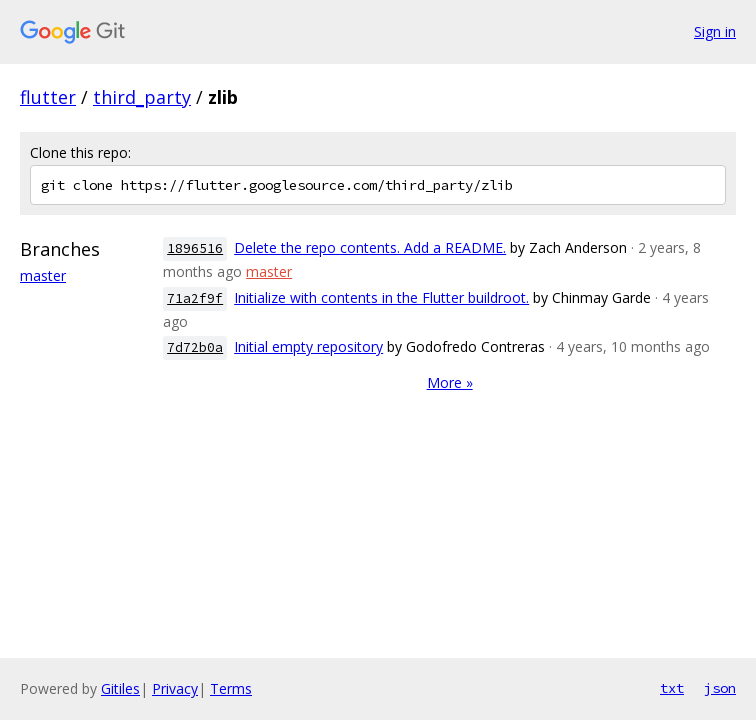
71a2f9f (195, 298)
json (720, 688)
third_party (142, 97)
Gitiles (120, 688)
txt (672, 688)
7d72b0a (195, 347)
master (43, 275)
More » (450, 382)
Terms (231, 688)
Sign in (715, 31)
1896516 (195, 248)
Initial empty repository (308, 346)
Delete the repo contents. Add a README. (370, 247)
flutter (48, 97)
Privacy (175, 688)
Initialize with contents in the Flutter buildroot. (381, 297)
